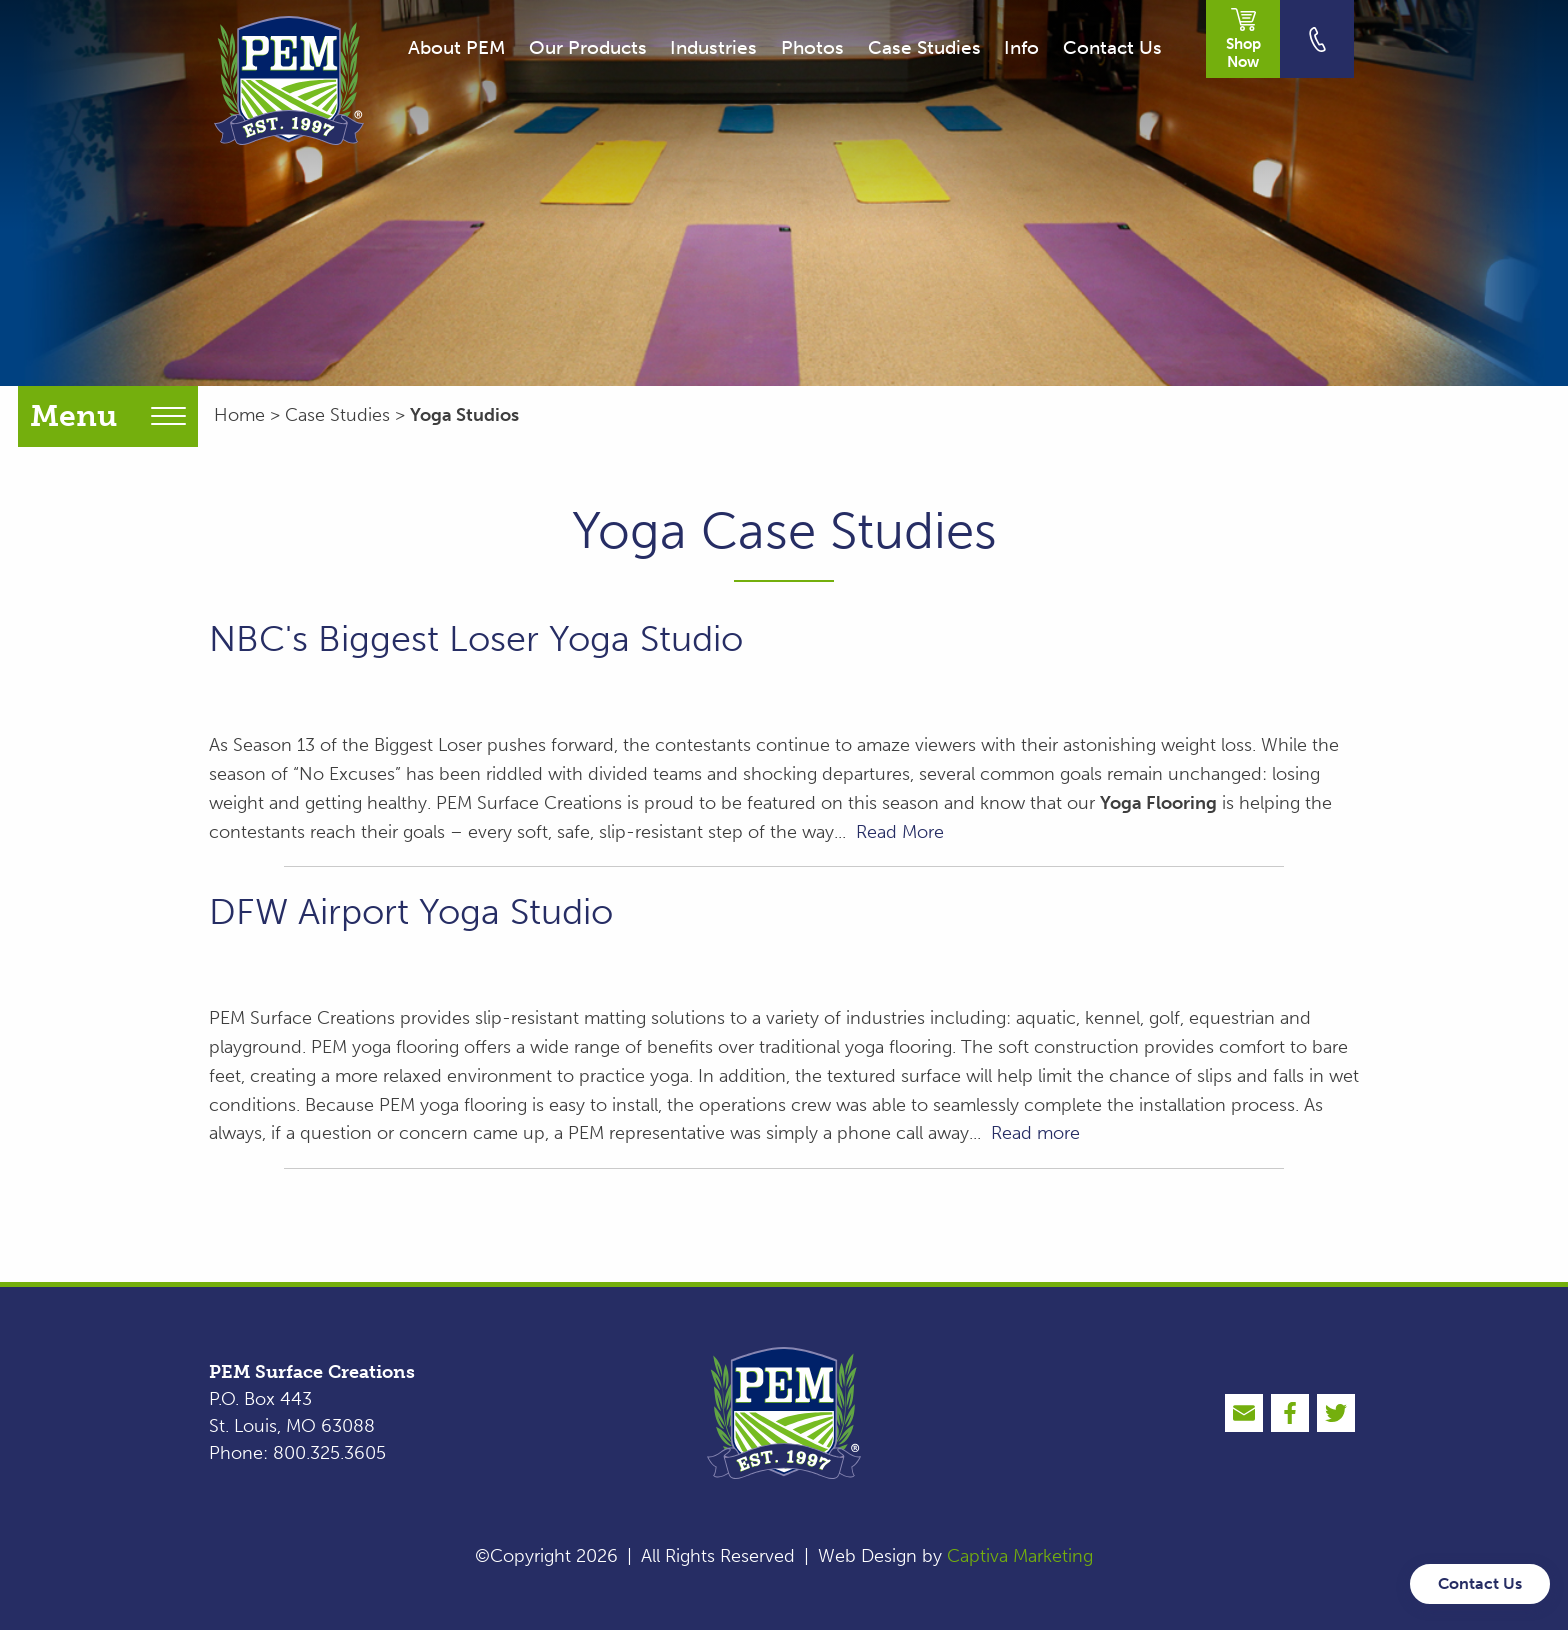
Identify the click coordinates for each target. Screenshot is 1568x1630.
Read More (900, 832)
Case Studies (924, 47)
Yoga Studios (464, 415)
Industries (713, 47)
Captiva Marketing (1020, 1556)
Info (1021, 47)
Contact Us (1112, 47)
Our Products (588, 47)
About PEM (456, 47)
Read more (1035, 1133)
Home (239, 415)
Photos (812, 47)
